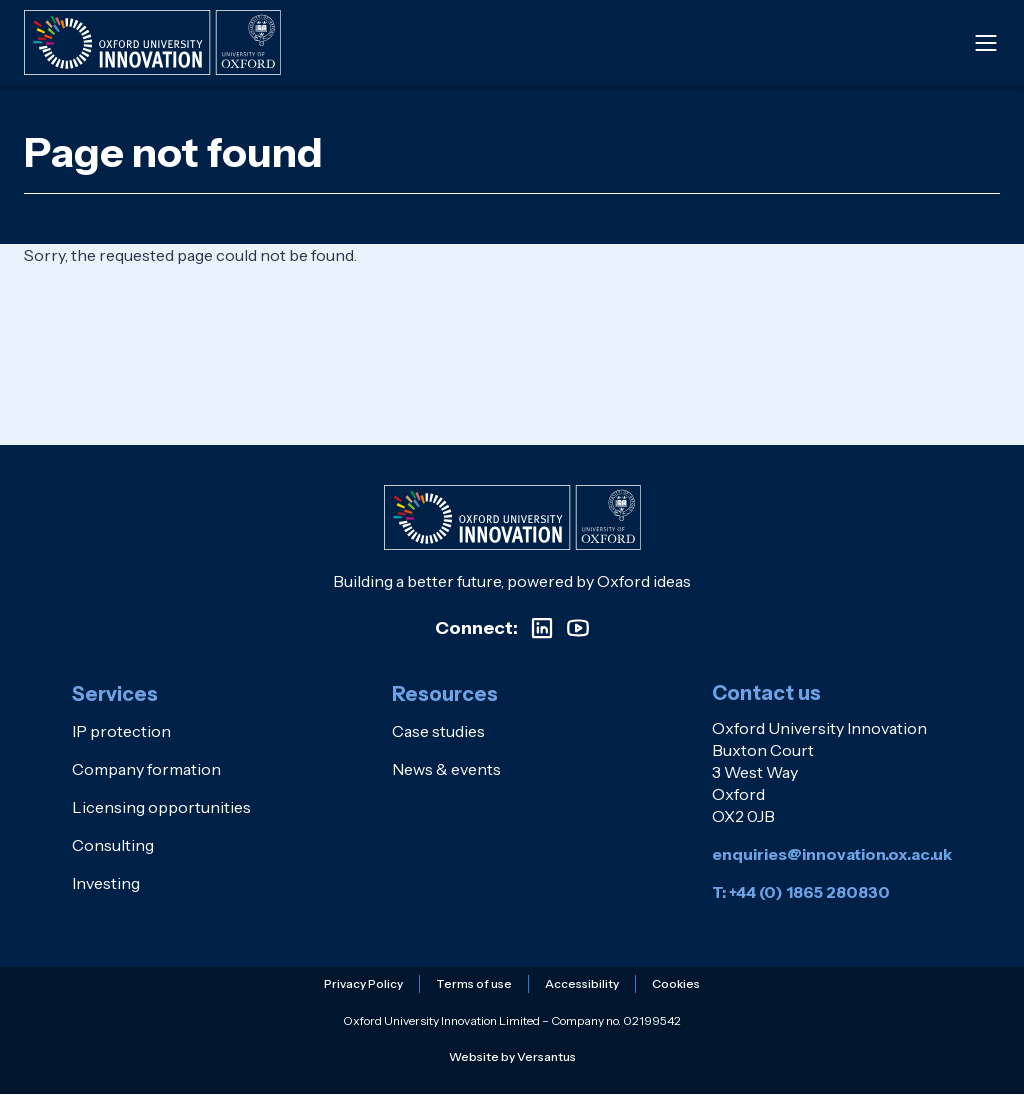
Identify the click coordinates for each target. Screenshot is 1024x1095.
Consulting (113, 845)
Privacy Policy (363, 983)
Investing (106, 883)
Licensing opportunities (161, 807)
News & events (446, 769)
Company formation (146, 769)
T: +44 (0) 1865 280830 (801, 892)
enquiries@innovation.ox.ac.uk (832, 854)
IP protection (121, 731)
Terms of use (474, 983)
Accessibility (582, 983)
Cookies (676, 983)
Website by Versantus (512, 1056)
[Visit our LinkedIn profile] (542, 628)
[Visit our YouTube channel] (578, 628)
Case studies (438, 731)
